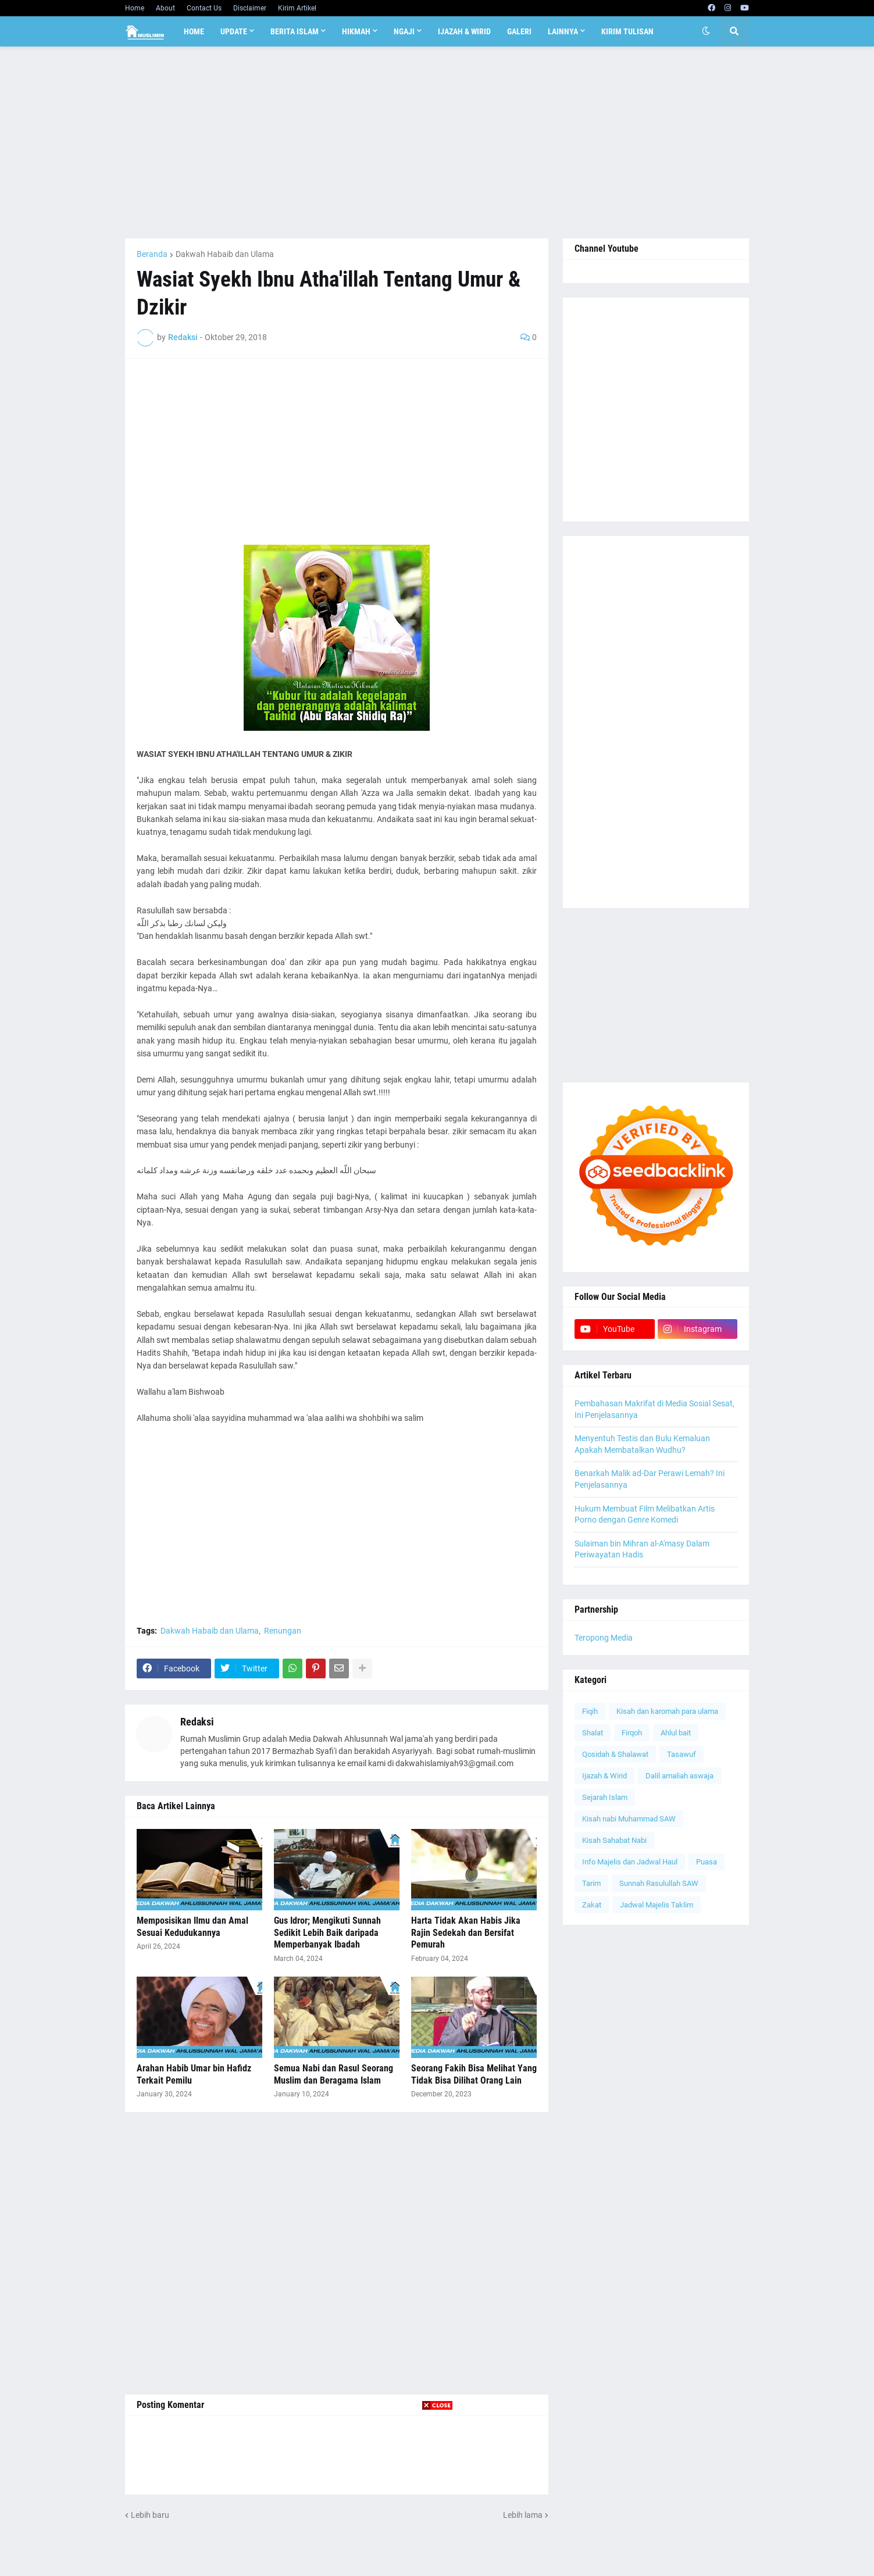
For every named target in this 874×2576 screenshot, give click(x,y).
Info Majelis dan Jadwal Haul (629, 1861)
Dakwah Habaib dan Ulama (225, 254)
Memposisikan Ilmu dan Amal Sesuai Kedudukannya (192, 1926)
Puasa (706, 1861)
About (165, 8)
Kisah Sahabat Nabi (614, 1840)
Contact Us (204, 8)
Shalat (592, 1732)
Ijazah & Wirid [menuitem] (464, 31)
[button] (706, 31)
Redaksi (197, 1722)
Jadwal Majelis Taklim (656, 1904)
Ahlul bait (676, 1732)
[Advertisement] (437, 142)
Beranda (152, 254)
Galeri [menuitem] (519, 31)
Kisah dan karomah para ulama (667, 1711)
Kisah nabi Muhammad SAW (629, 1818)
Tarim (591, 1883)
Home (134, 8)
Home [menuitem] (194, 31)
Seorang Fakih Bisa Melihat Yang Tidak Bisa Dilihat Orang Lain (474, 2074)
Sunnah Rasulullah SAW (658, 1883)
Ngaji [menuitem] (404, 31)
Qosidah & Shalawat (615, 1754)
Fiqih (590, 1711)
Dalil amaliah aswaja (679, 1775)
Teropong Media (604, 1637)
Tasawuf (681, 1754)
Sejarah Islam (604, 1797)
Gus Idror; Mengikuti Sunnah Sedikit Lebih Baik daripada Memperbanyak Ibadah (327, 1932)
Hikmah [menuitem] (356, 31)
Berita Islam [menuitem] (294, 31)
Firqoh (632, 1732)
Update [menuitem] (233, 31)
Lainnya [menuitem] (563, 31)
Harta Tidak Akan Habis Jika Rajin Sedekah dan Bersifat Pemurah (465, 1932)
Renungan (282, 1631)
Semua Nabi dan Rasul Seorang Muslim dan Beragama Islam (333, 2074)
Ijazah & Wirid (604, 1775)
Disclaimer (249, 8)
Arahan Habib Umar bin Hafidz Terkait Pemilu (194, 2074)
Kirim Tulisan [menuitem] (627, 31)
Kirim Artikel (297, 8)
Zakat (591, 1904)
